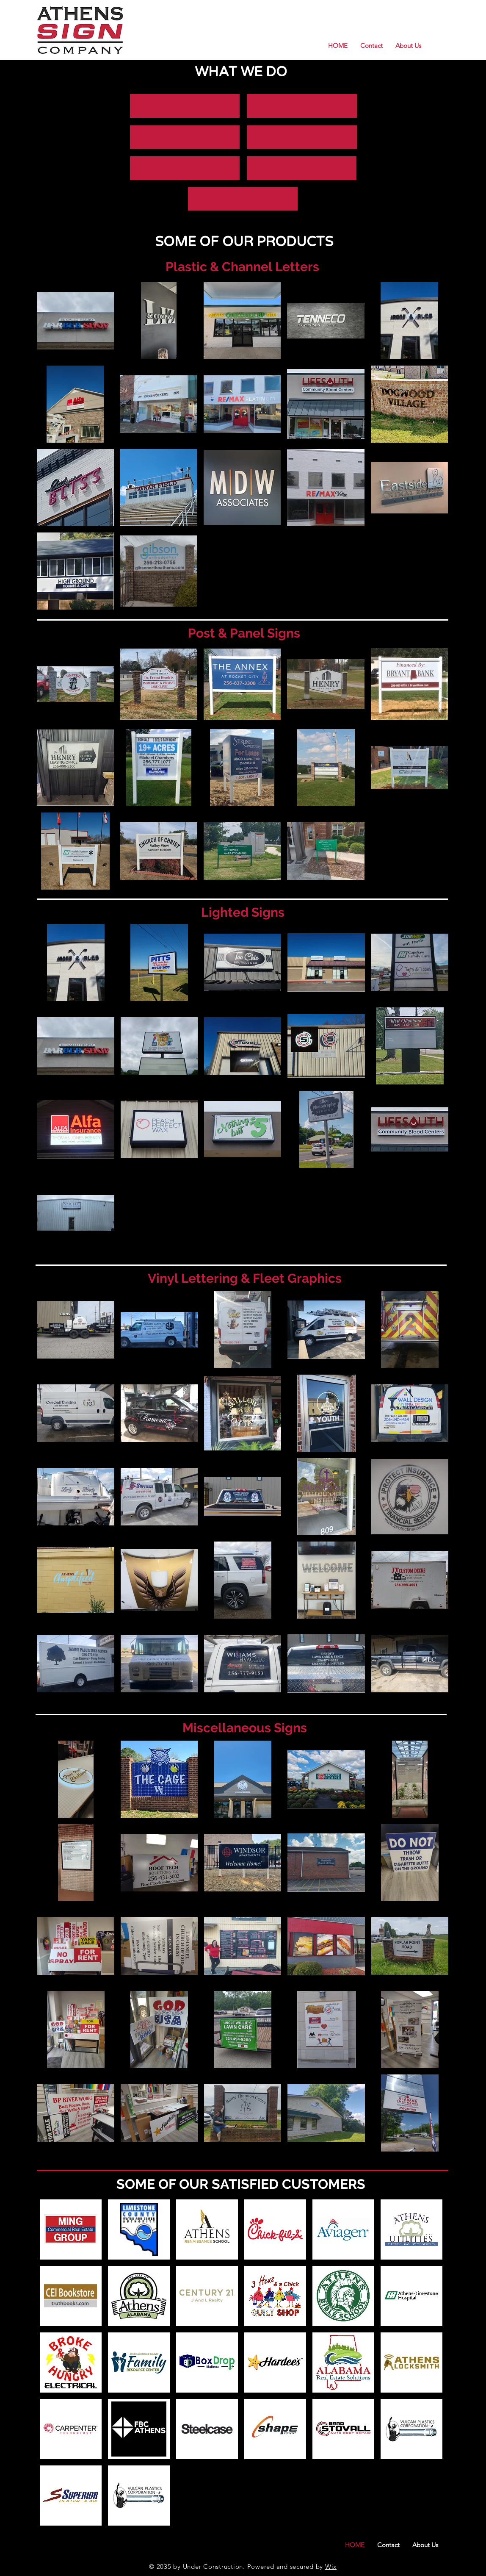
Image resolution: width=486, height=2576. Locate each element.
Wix (331, 2566)
